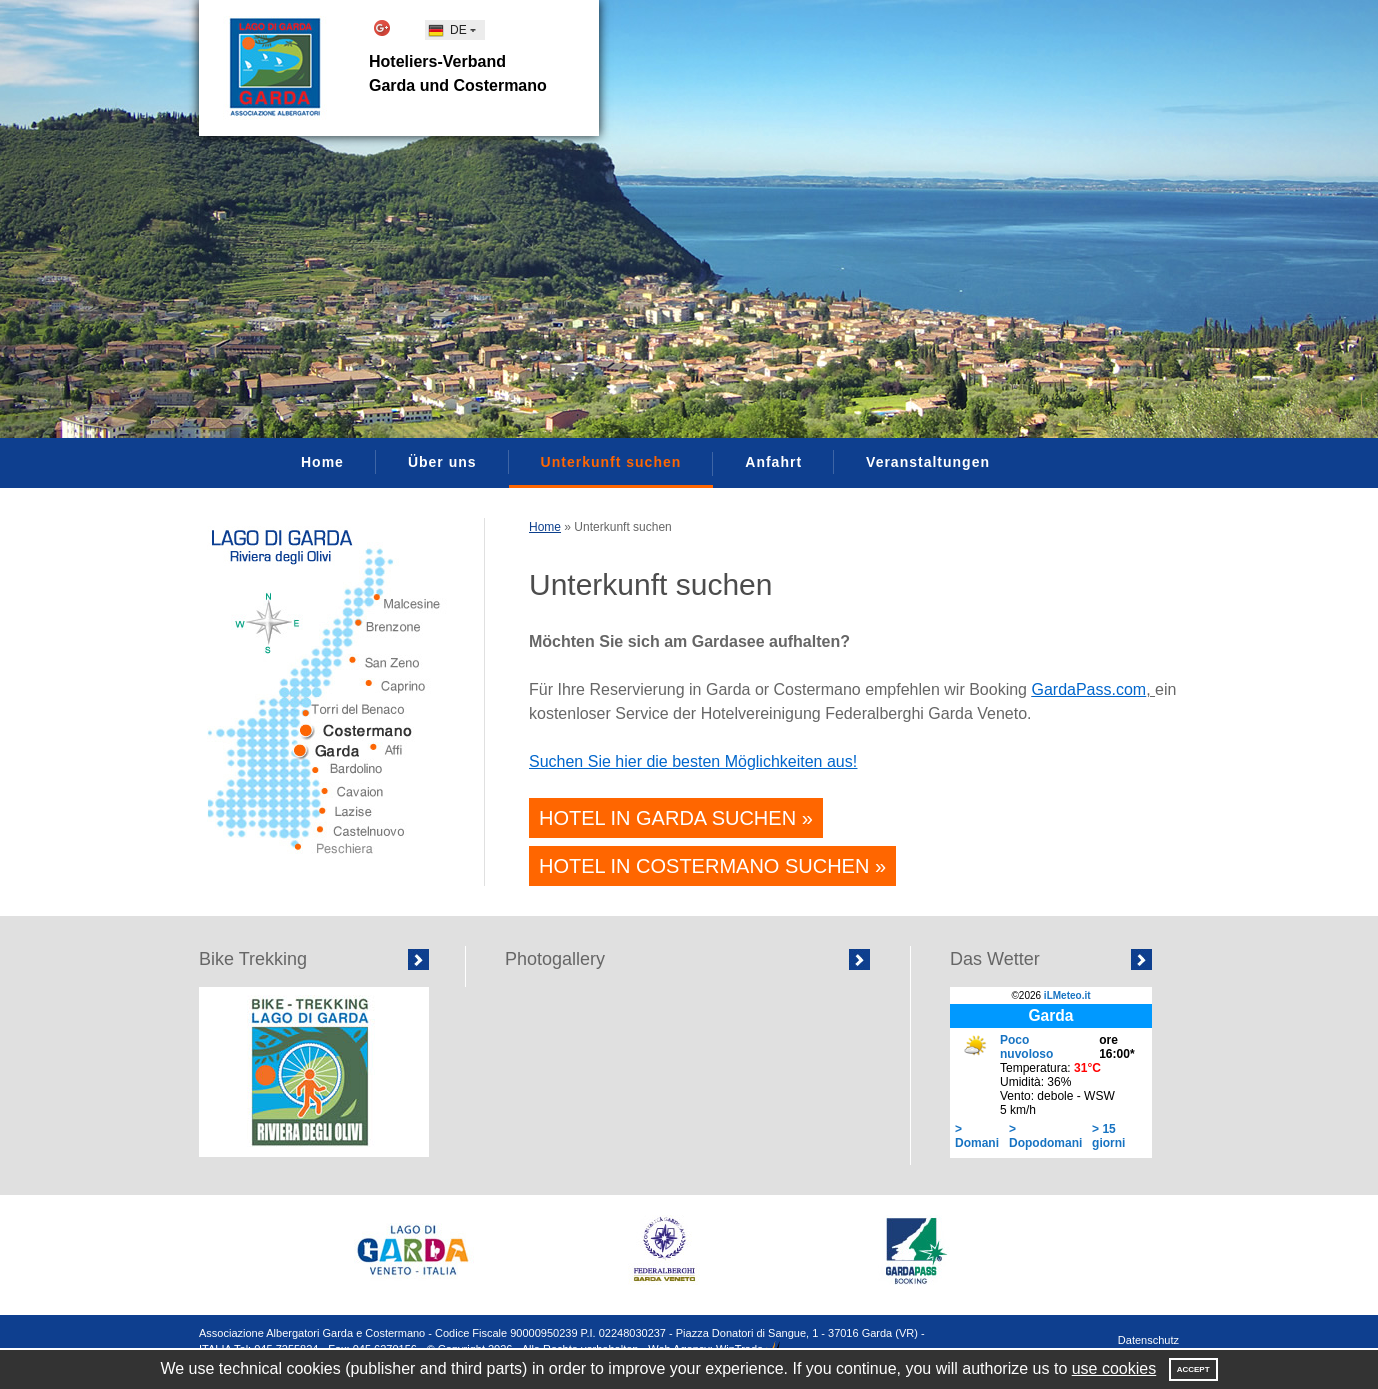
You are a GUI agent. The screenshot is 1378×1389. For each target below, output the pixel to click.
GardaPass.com (1088, 689)
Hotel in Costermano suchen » (712, 866)
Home (322, 462)
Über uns (442, 462)
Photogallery (555, 959)
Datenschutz (1148, 1340)
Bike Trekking (253, 959)
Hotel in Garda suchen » (676, 818)
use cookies (1114, 1368)
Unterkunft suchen (611, 462)
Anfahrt (773, 462)
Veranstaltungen (928, 462)
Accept (1193, 1369)
